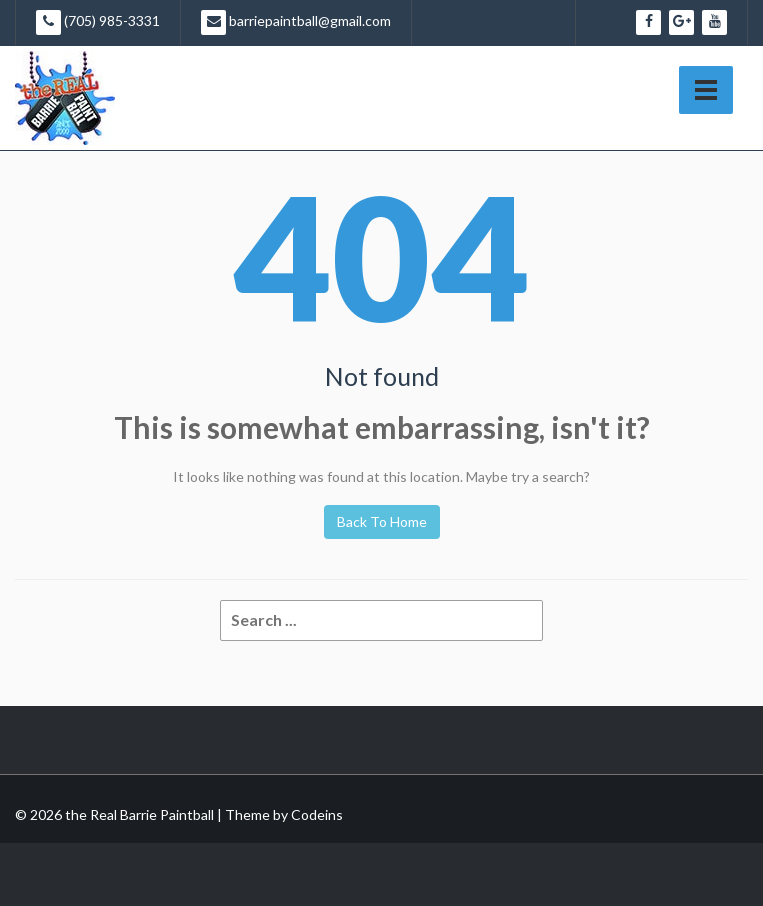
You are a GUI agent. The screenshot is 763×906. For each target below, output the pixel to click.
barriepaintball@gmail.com (296, 22)
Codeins (317, 814)
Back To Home (382, 521)
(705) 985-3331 (98, 22)
